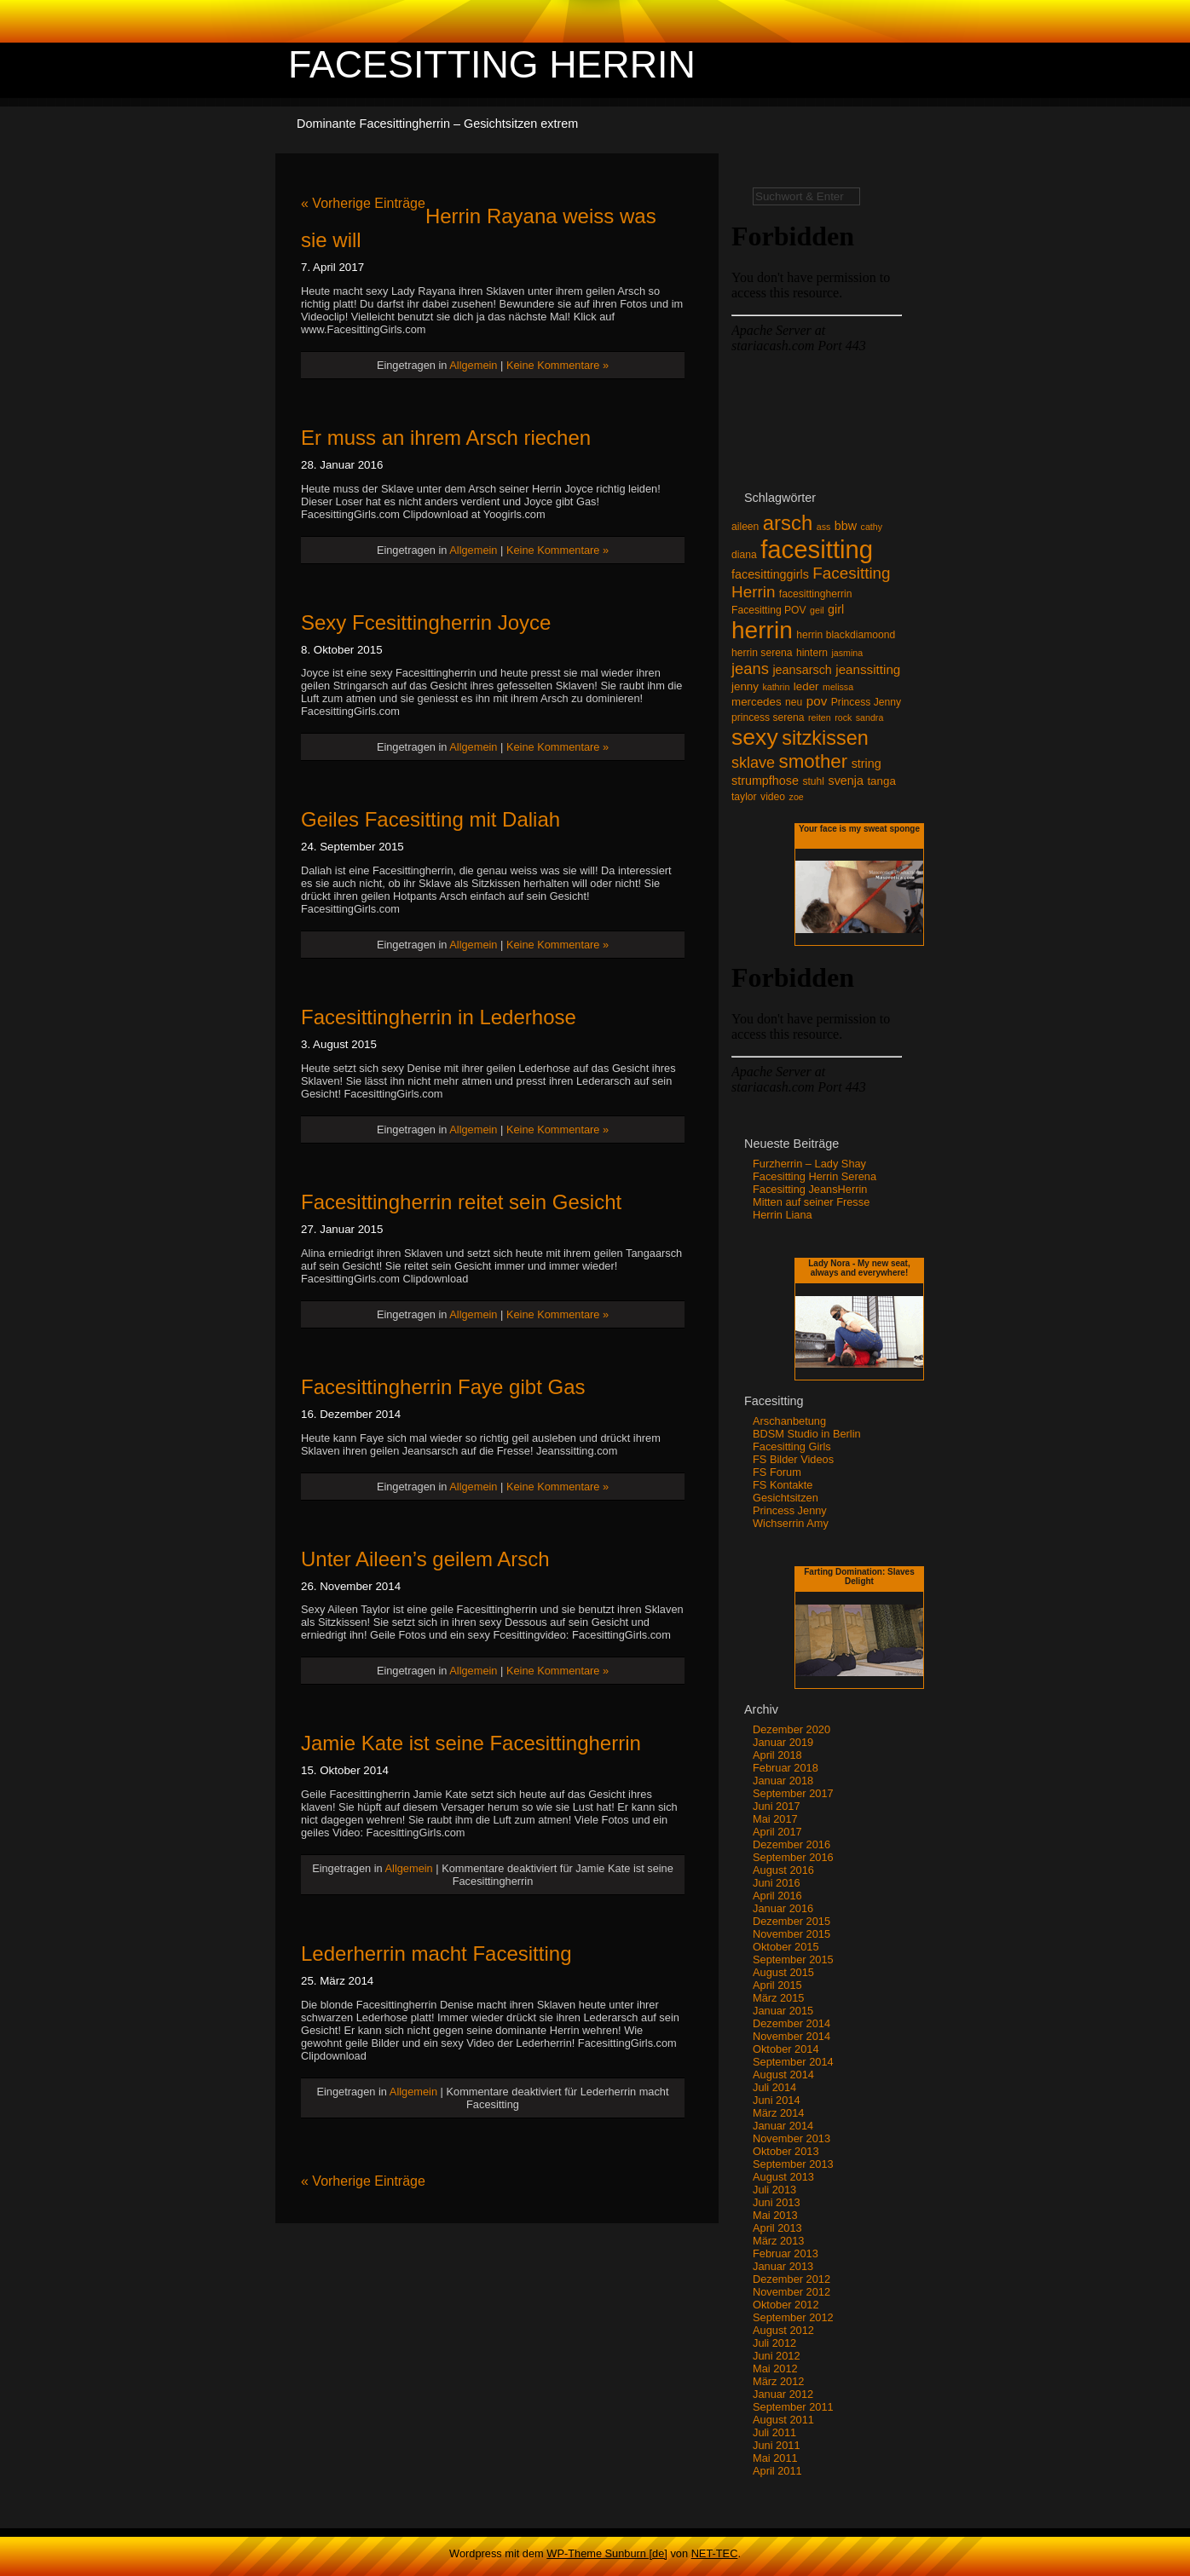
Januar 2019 (783, 1742)
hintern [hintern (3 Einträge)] (812, 653)
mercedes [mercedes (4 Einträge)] (756, 701)
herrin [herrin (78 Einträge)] (762, 630)
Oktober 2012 (786, 2304)
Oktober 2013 (786, 2151)
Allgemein (473, 365)
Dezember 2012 (791, 2279)
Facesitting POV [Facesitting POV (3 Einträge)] (768, 610)
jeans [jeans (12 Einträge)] (750, 668)
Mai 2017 (775, 1818)
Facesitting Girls (792, 1446)
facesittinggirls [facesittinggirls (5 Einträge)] (770, 574)
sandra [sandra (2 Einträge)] (870, 717)
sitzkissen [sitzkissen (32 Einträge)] (825, 738)
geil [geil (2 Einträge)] (817, 610)
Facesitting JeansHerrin (810, 1189)
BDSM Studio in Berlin (807, 1433)
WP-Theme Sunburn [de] (606, 2553)
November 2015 (791, 1934)
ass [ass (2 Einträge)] (824, 527)
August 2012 (783, 2330)
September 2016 (793, 1857)
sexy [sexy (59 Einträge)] (754, 737)
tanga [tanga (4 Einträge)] (881, 781)
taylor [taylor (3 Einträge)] (744, 797)
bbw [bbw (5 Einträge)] (846, 526)
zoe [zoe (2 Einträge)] (796, 797)
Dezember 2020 (791, 1729)
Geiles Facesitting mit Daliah (430, 819)
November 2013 (791, 2138)
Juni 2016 (776, 1882)
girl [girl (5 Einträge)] (836, 609)
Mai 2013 (775, 2215)
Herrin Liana (782, 1214)
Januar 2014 (783, 2125)
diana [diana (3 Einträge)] (744, 555)
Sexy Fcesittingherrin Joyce (426, 622)
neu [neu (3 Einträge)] (793, 702)
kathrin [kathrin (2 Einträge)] (775, 687)
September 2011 (793, 2406)
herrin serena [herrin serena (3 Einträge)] (761, 653)
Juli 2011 (774, 2432)
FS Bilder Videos (793, 1459)
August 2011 (783, 2419)
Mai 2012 (775, 2368)
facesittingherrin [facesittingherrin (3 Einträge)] (815, 594)
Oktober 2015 (786, 1946)
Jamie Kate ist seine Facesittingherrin (471, 1743)
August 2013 (783, 2176)
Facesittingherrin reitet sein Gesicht (461, 1201)
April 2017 (777, 1831)
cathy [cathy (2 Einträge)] (871, 527)
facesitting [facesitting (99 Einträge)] (816, 549)
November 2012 (791, 2291)
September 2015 (793, 1959)
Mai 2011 (775, 2458)
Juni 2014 (776, 2100)
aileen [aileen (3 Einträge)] (745, 527)
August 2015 (783, 1972)
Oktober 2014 (786, 2049)
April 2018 (777, 1755)
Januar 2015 (783, 2010)
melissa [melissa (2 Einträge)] (838, 687)
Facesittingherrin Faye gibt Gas (443, 1386)
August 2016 (783, 1870)
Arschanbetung (789, 1421)
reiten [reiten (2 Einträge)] (819, 717)
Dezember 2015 (791, 1921)
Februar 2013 (785, 2253)
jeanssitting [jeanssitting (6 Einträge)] (867, 669)
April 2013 (777, 2228)
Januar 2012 (783, 2394)
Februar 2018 (785, 1767)
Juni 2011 (776, 2445)
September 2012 (793, 2317)
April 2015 (777, 1985)
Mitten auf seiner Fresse (811, 1202)
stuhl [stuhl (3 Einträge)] (813, 781)
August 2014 (783, 2074)
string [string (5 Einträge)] (866, 763)
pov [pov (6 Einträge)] (817, 701)
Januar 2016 (783, 1908)
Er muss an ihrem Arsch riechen (446, 437)
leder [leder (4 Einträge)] (806, 686)
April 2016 (777, 1895)
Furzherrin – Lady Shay (809, 1163)
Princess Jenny (790, 1510)
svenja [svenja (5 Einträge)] (845, 780)
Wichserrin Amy (791, 1523)
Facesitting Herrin (492, 64)
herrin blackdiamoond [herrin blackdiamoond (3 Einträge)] (845, 635)
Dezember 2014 (791, 2023)
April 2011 (777, 2470)
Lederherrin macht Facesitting (436, 1953)
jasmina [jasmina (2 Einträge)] (847, 653)
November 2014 (791, 2036)
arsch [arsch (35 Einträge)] (787, 522)
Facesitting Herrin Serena (814, 1176)
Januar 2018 (783, 1780)
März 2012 (778, 2381)
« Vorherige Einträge (363, 203)
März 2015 (778, 1997)
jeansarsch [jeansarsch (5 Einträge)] (801, 670)
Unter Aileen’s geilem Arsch (425, 1558)
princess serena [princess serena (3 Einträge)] (768, 717)
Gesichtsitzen (785, 1497)
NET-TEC (714, 2553)
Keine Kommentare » (557, 365)
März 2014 (778, 2112)
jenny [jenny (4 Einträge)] (745, 686)
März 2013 (778, 2240)
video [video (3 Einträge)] (772, 797)
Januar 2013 (783, 2266)
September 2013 (793, 2164)
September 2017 (793, 1793)
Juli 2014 (774, 2087)
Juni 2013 (776, 2202)
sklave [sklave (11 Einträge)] (753, 762)
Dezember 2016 (791, 1844)
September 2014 (793, 2061)
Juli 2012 (774, 2343)
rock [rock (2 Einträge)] (843, 717)
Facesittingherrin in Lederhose (438, 1017)
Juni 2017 (776, 1806)
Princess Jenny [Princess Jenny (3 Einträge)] (866, 702)
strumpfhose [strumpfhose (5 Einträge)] (765, 780)
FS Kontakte (782, 1484)
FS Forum (777, 1472)
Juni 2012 (776, 2355)
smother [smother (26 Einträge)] (813, 761)
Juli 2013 (774, 2189)
